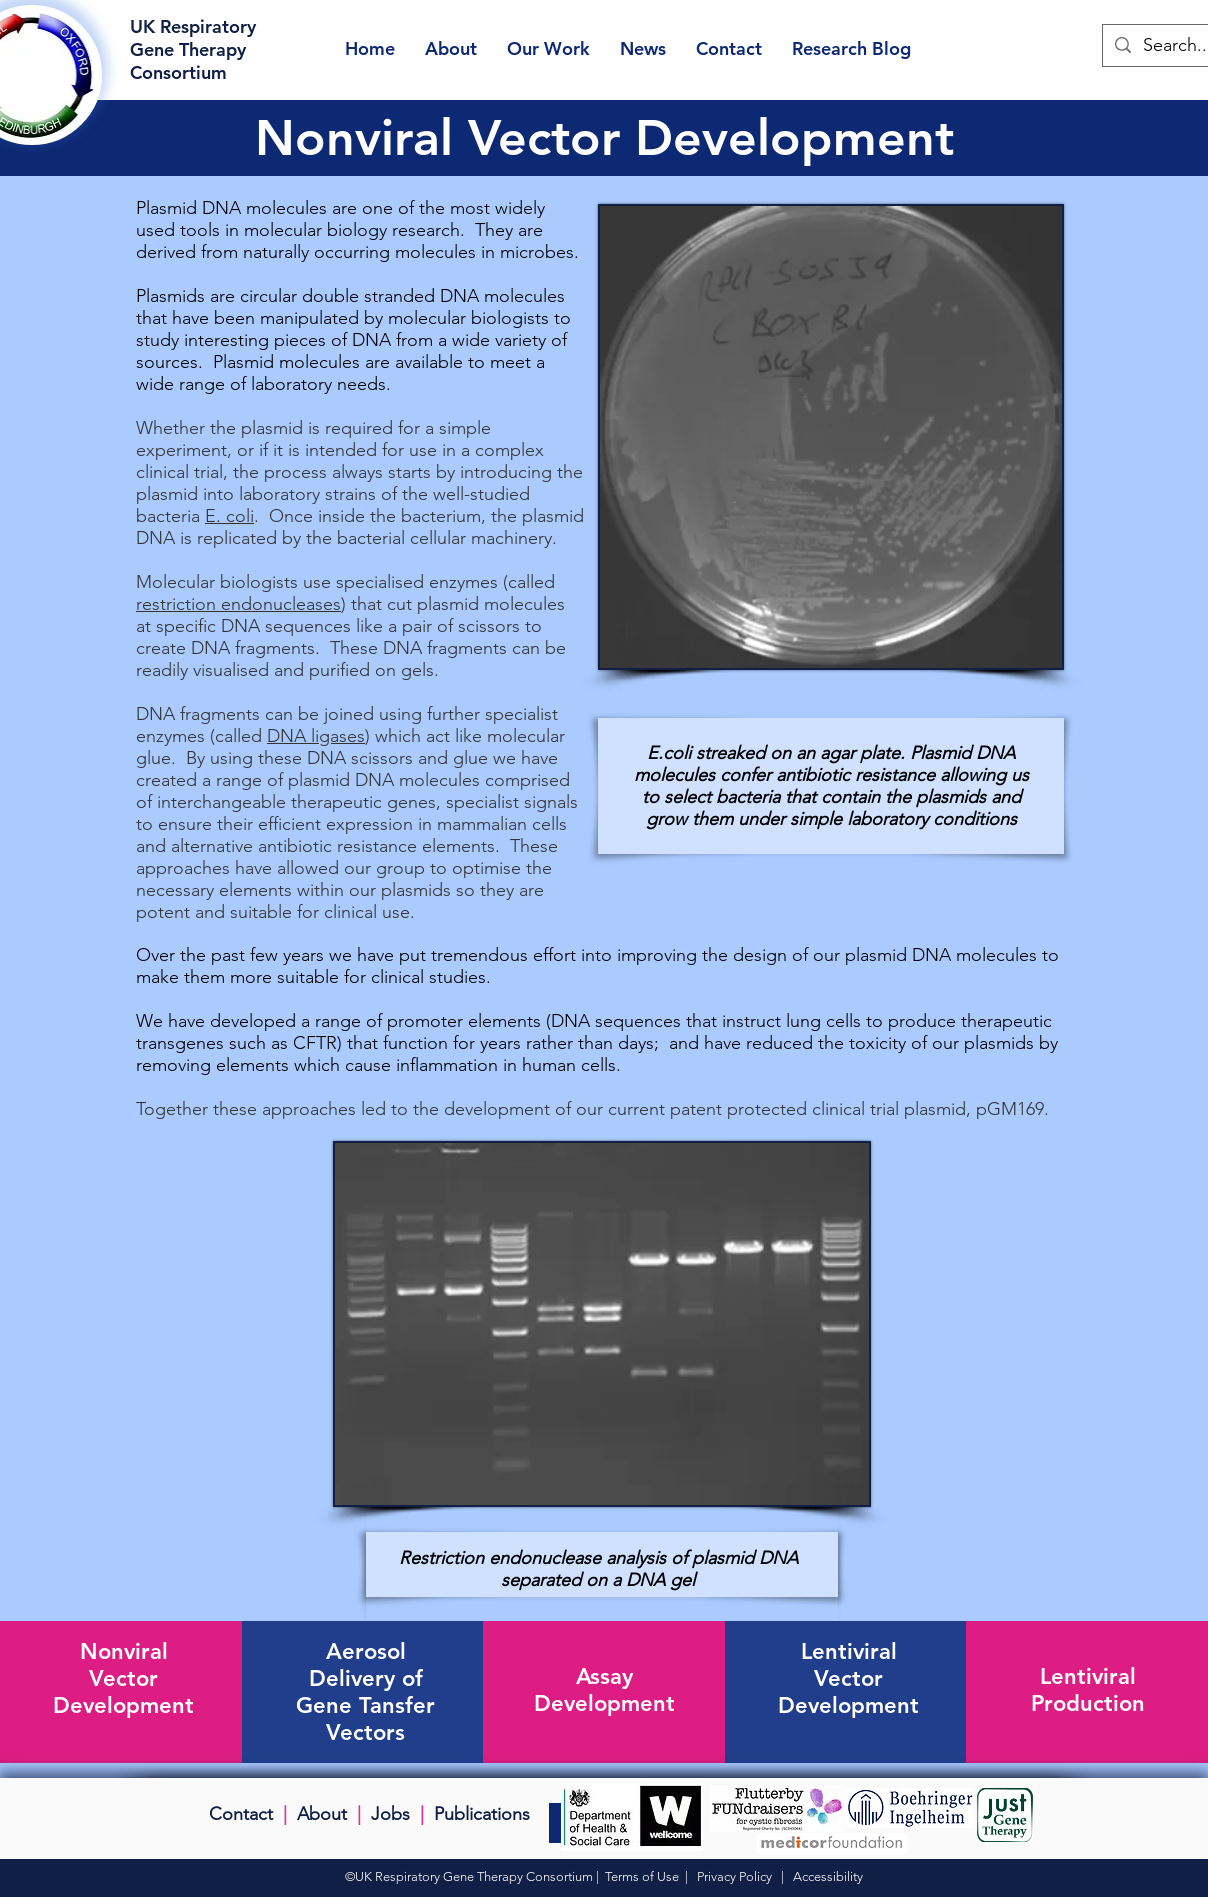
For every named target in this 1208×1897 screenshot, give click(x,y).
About (322, 1814)
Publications (482, 1814)
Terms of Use (642, 1876)
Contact (241, 1814)
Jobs (390, 1814)
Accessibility (828, 1876)
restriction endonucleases (238, 604)
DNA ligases (316, 736)
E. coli (229, 516)
